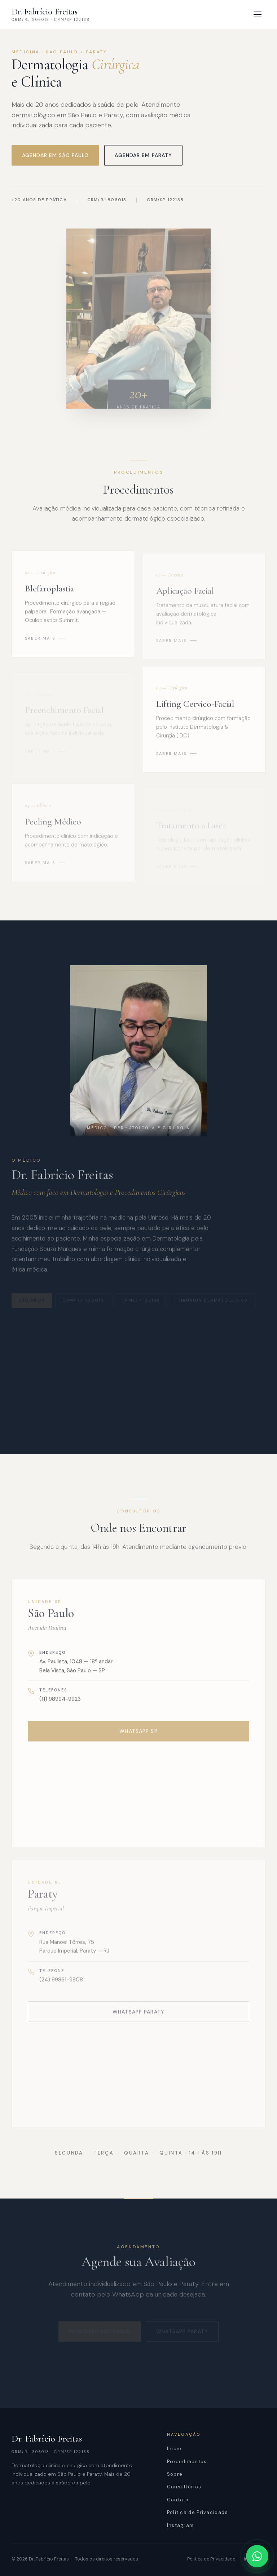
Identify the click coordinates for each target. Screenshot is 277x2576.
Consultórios (184, 2487)
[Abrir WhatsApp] (257, 2556)
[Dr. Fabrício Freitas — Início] (51, 14)
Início (174, 2448)
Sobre (175, 2474)
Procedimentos (187, 2461)
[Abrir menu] (257, 14)
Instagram (180, 2525)
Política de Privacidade (197, 2512)
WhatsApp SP (138, 1738)
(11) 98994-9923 (60, 1706)
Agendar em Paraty (143, 156)
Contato (178, 2500)
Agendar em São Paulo (55, 156)
